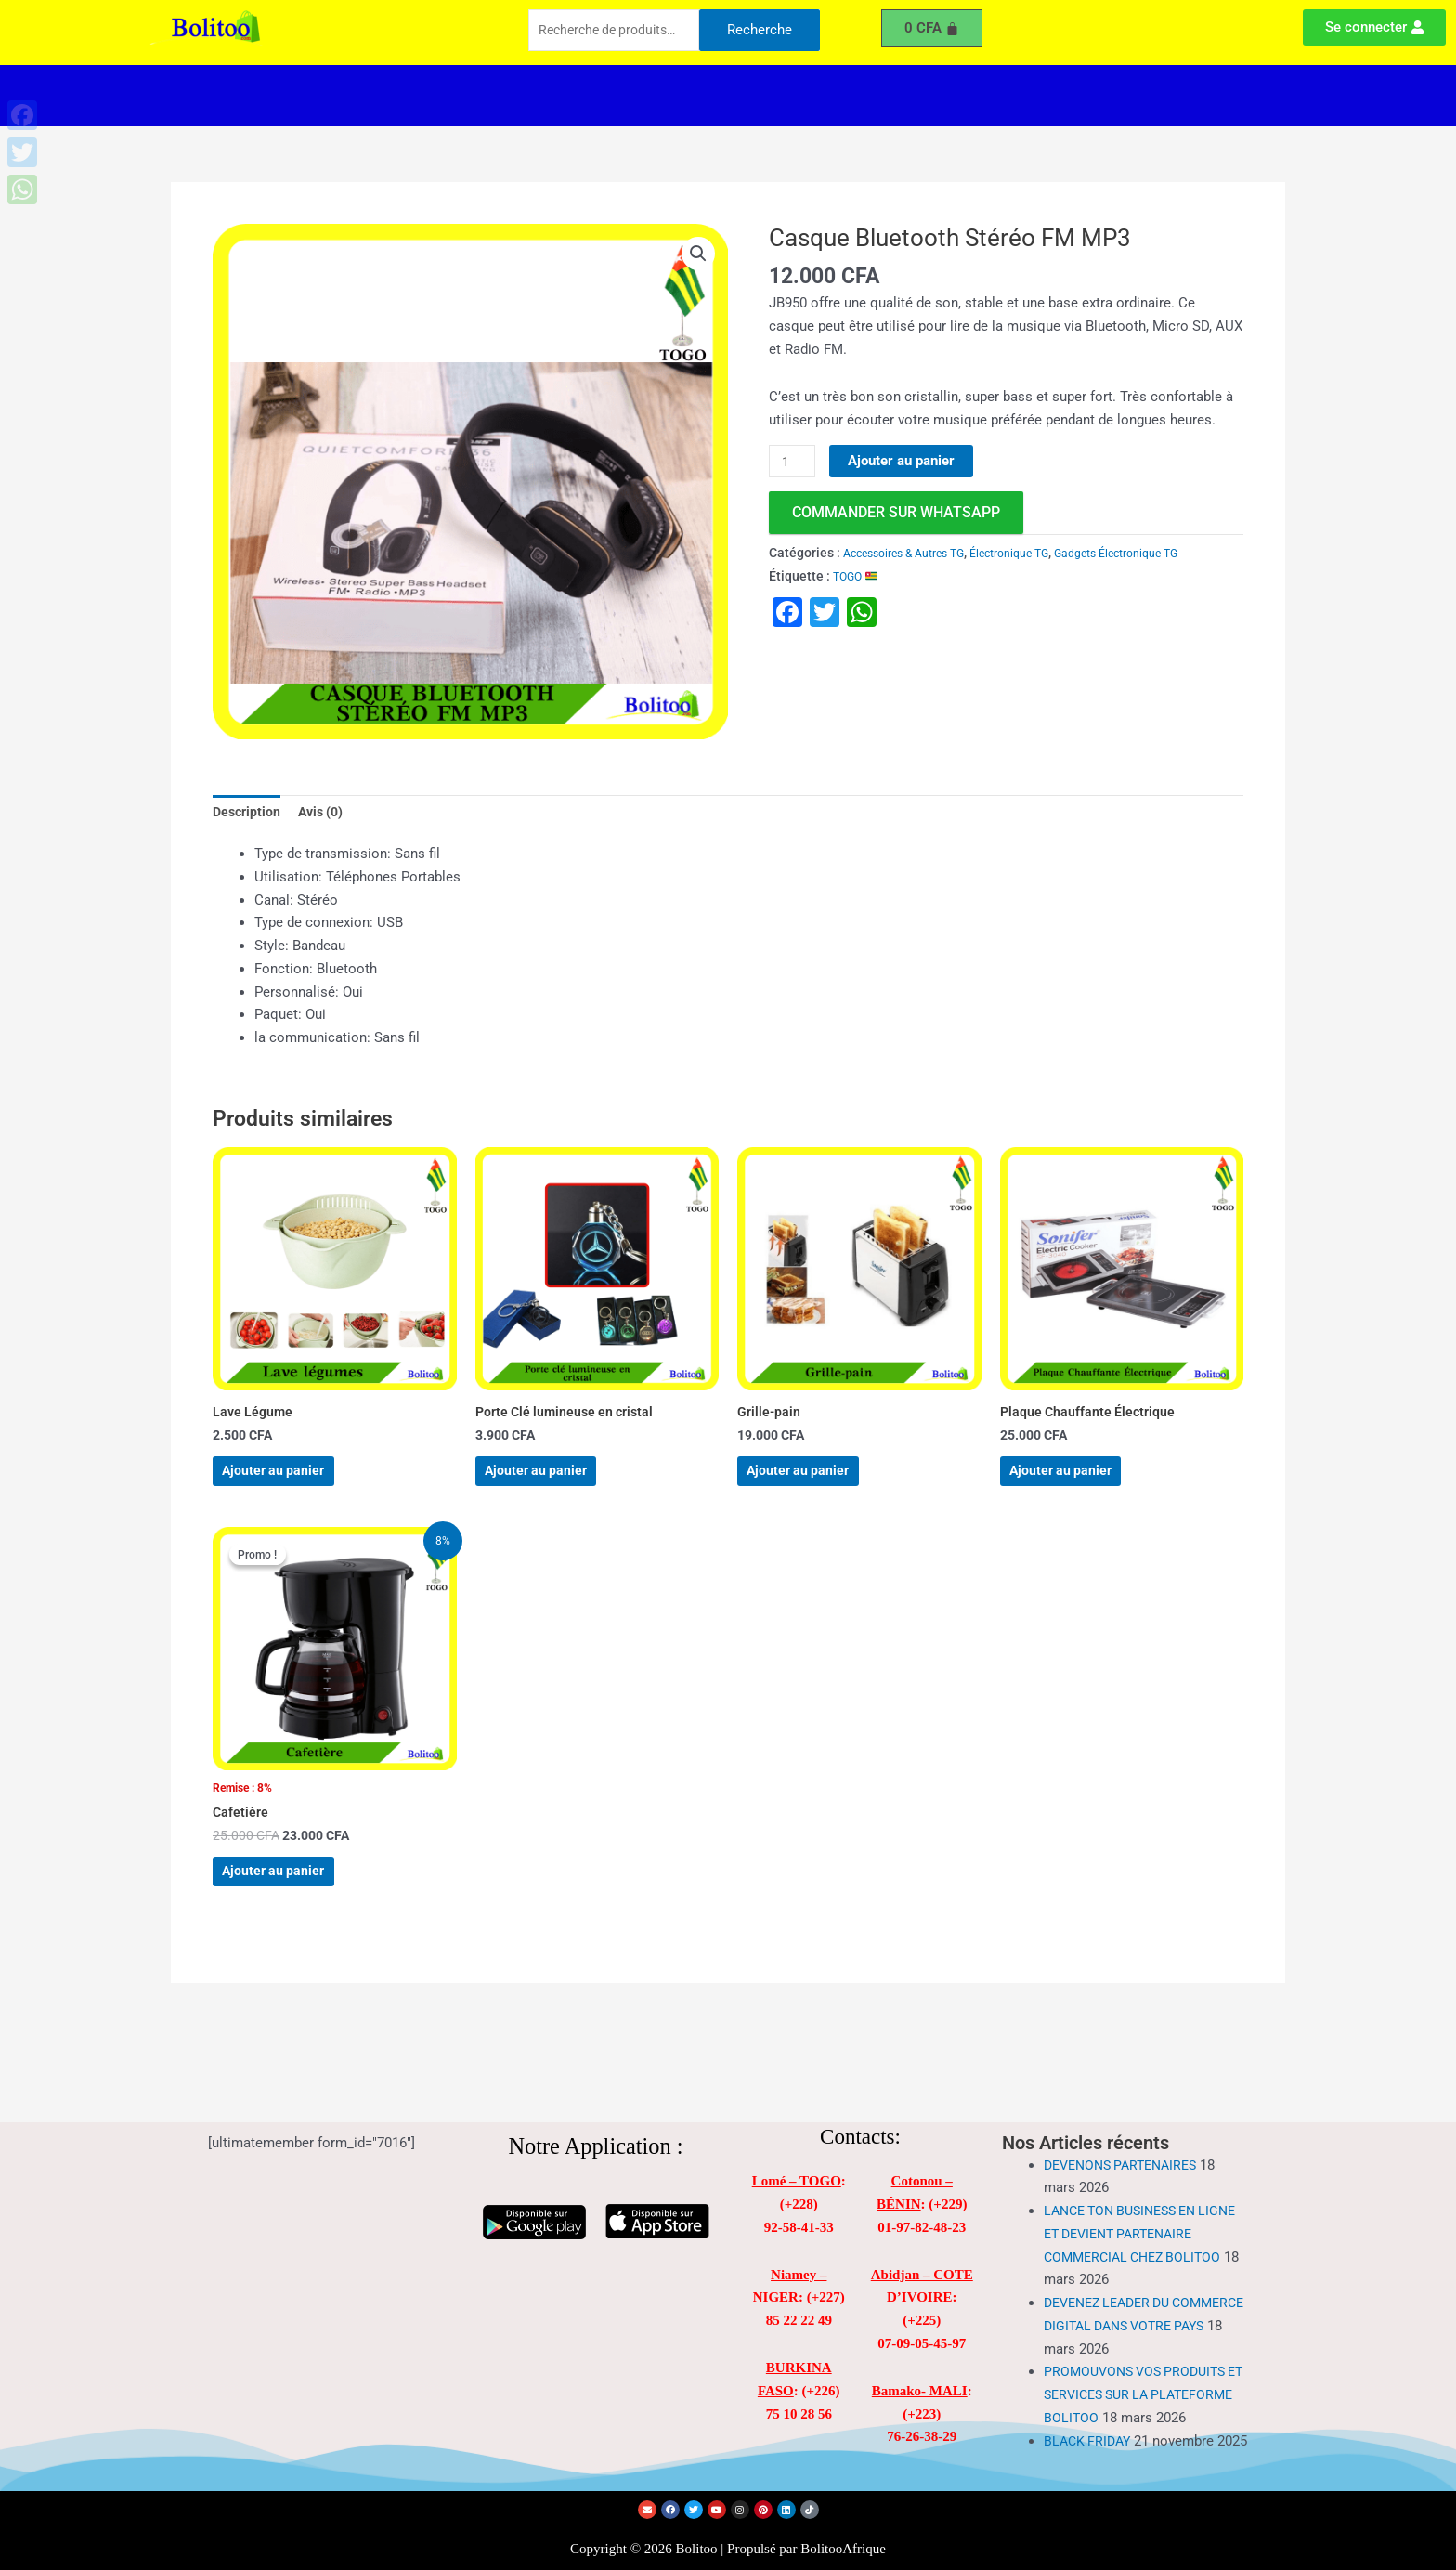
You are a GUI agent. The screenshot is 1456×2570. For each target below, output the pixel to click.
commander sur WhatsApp (896, 513)
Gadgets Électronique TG (1157, 553)
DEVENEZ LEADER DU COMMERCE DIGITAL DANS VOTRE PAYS (1130, 2288)
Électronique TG (1034, 553)
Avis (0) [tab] (326, 813)
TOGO (858, 576)
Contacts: (860, 2099)
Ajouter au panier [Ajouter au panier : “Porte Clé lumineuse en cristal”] (556, 1485)
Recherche (759, 31)
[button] (550, 95)
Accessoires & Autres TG (913, 553)
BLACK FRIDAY (1090, 2426)
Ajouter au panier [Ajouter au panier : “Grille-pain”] (818, 1485)
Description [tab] (248, 813)
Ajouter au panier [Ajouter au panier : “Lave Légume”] (293, 1485)
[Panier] (932, 28)
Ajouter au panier (905, 460)
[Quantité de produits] (794, 461)
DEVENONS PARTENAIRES (1127, 2128)
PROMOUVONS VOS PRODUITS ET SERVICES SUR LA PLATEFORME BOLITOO (1140, 2357)
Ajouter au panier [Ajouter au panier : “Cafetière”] (293, 1907)
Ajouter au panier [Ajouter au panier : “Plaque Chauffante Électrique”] (1081, 1485)
